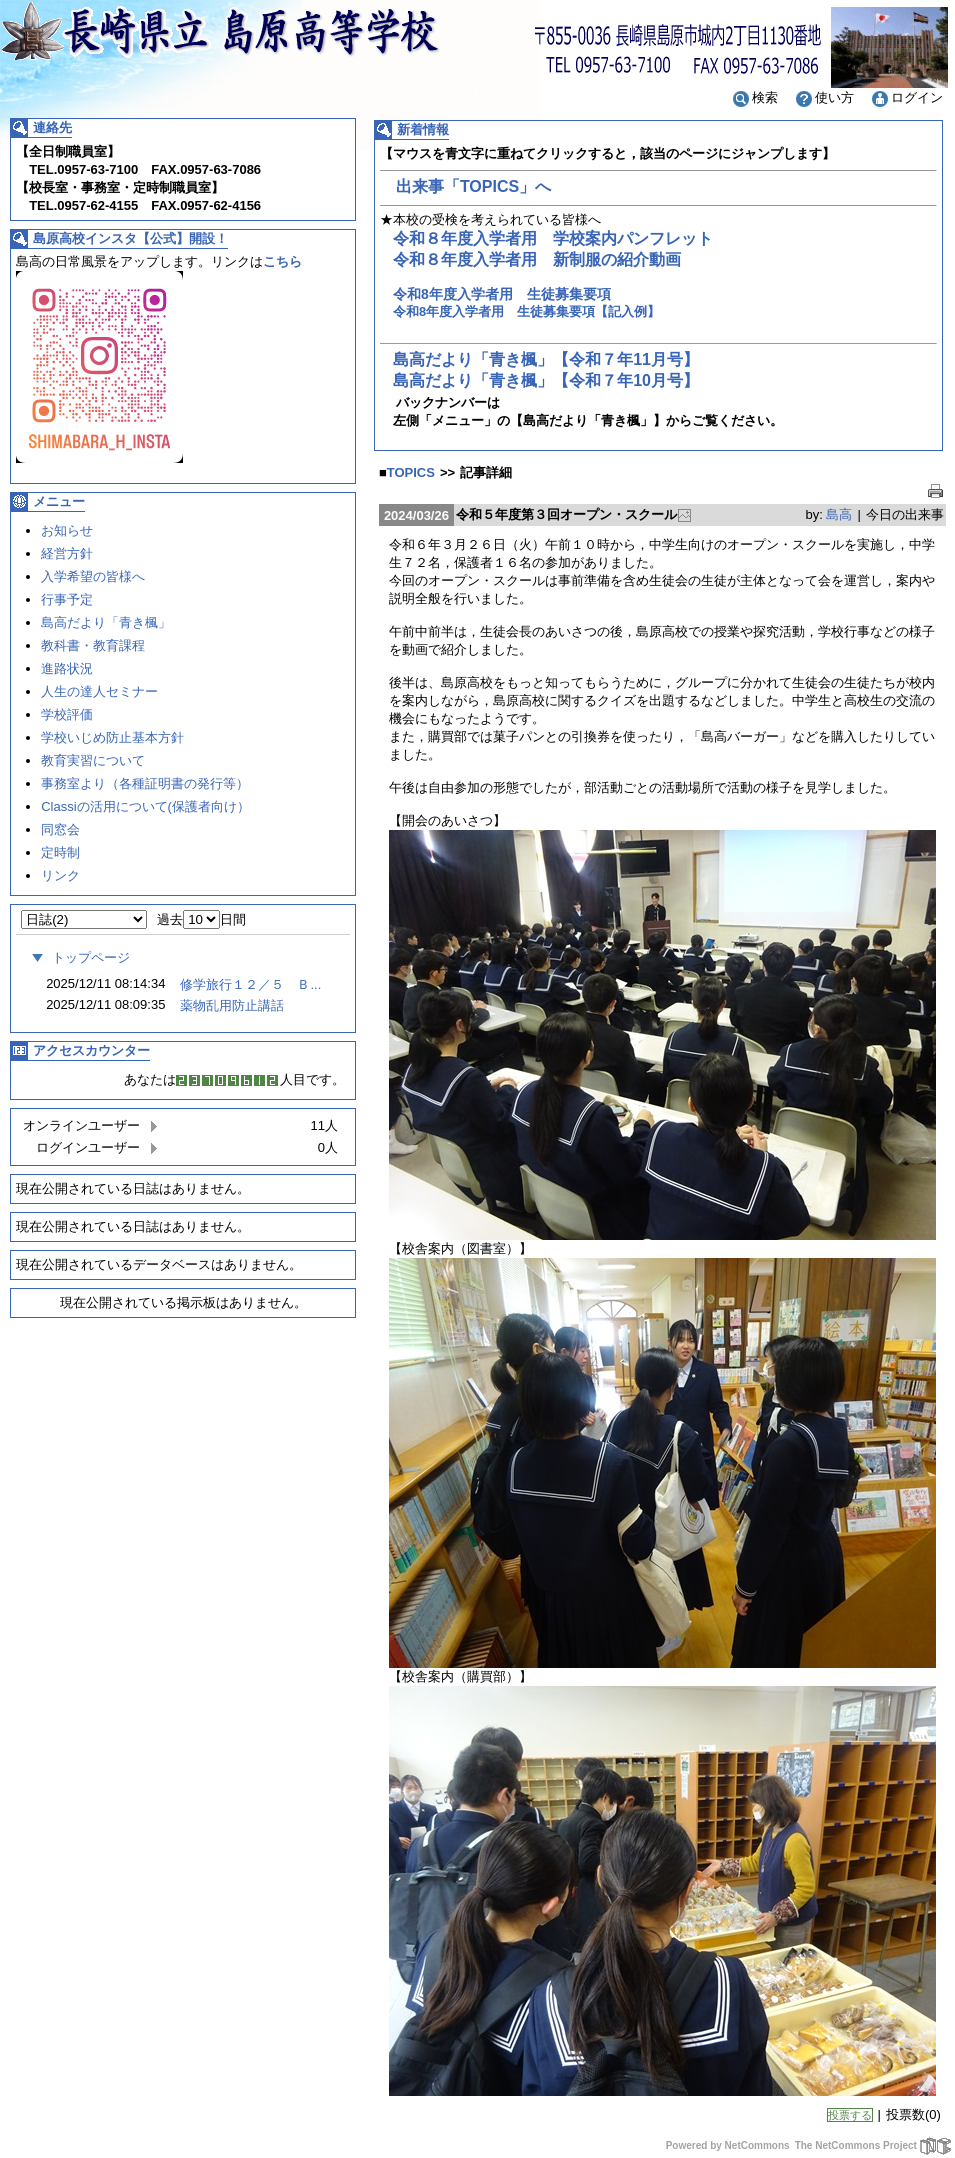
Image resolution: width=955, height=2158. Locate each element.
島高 (839, 514)
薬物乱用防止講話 (232, 1005)
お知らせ (67, 530)
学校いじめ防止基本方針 (112, 737)
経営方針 (67, 553)
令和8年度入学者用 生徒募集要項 (502, 294)
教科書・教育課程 (93, 645)
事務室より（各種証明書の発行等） (145, 783)
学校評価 (67, 714)
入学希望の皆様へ (93, 576)
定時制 (60, 852)
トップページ (78, 957)
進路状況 (67, 668)
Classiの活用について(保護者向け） (145, 806)
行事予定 (67, 599)
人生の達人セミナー (99, 691)
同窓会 (60, 829)
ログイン (906, 97)
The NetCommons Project (874, 2145)
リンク (60, 875)
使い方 (823, 97)
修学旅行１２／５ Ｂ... (250, 984)
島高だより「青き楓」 (106, 622)
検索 (754, 97)
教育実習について (93, 760)
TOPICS (411, 472)
